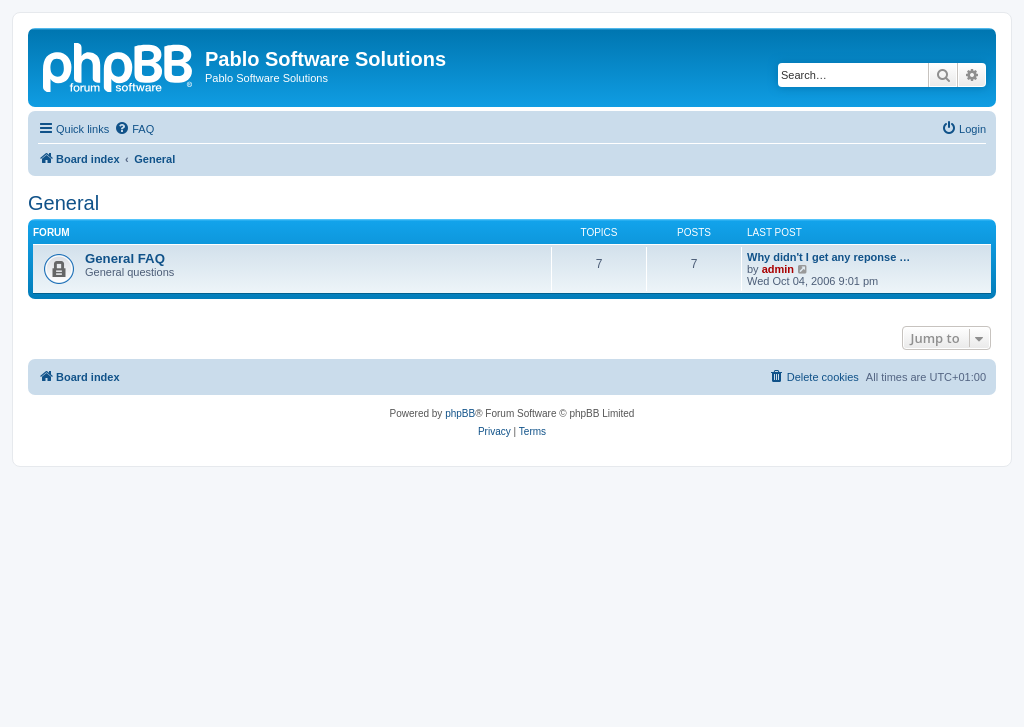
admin (778, 269)
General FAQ (125, 258)
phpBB (460, 413)
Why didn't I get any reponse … (828, 257)
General (63, 203)
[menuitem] (134, 129)
